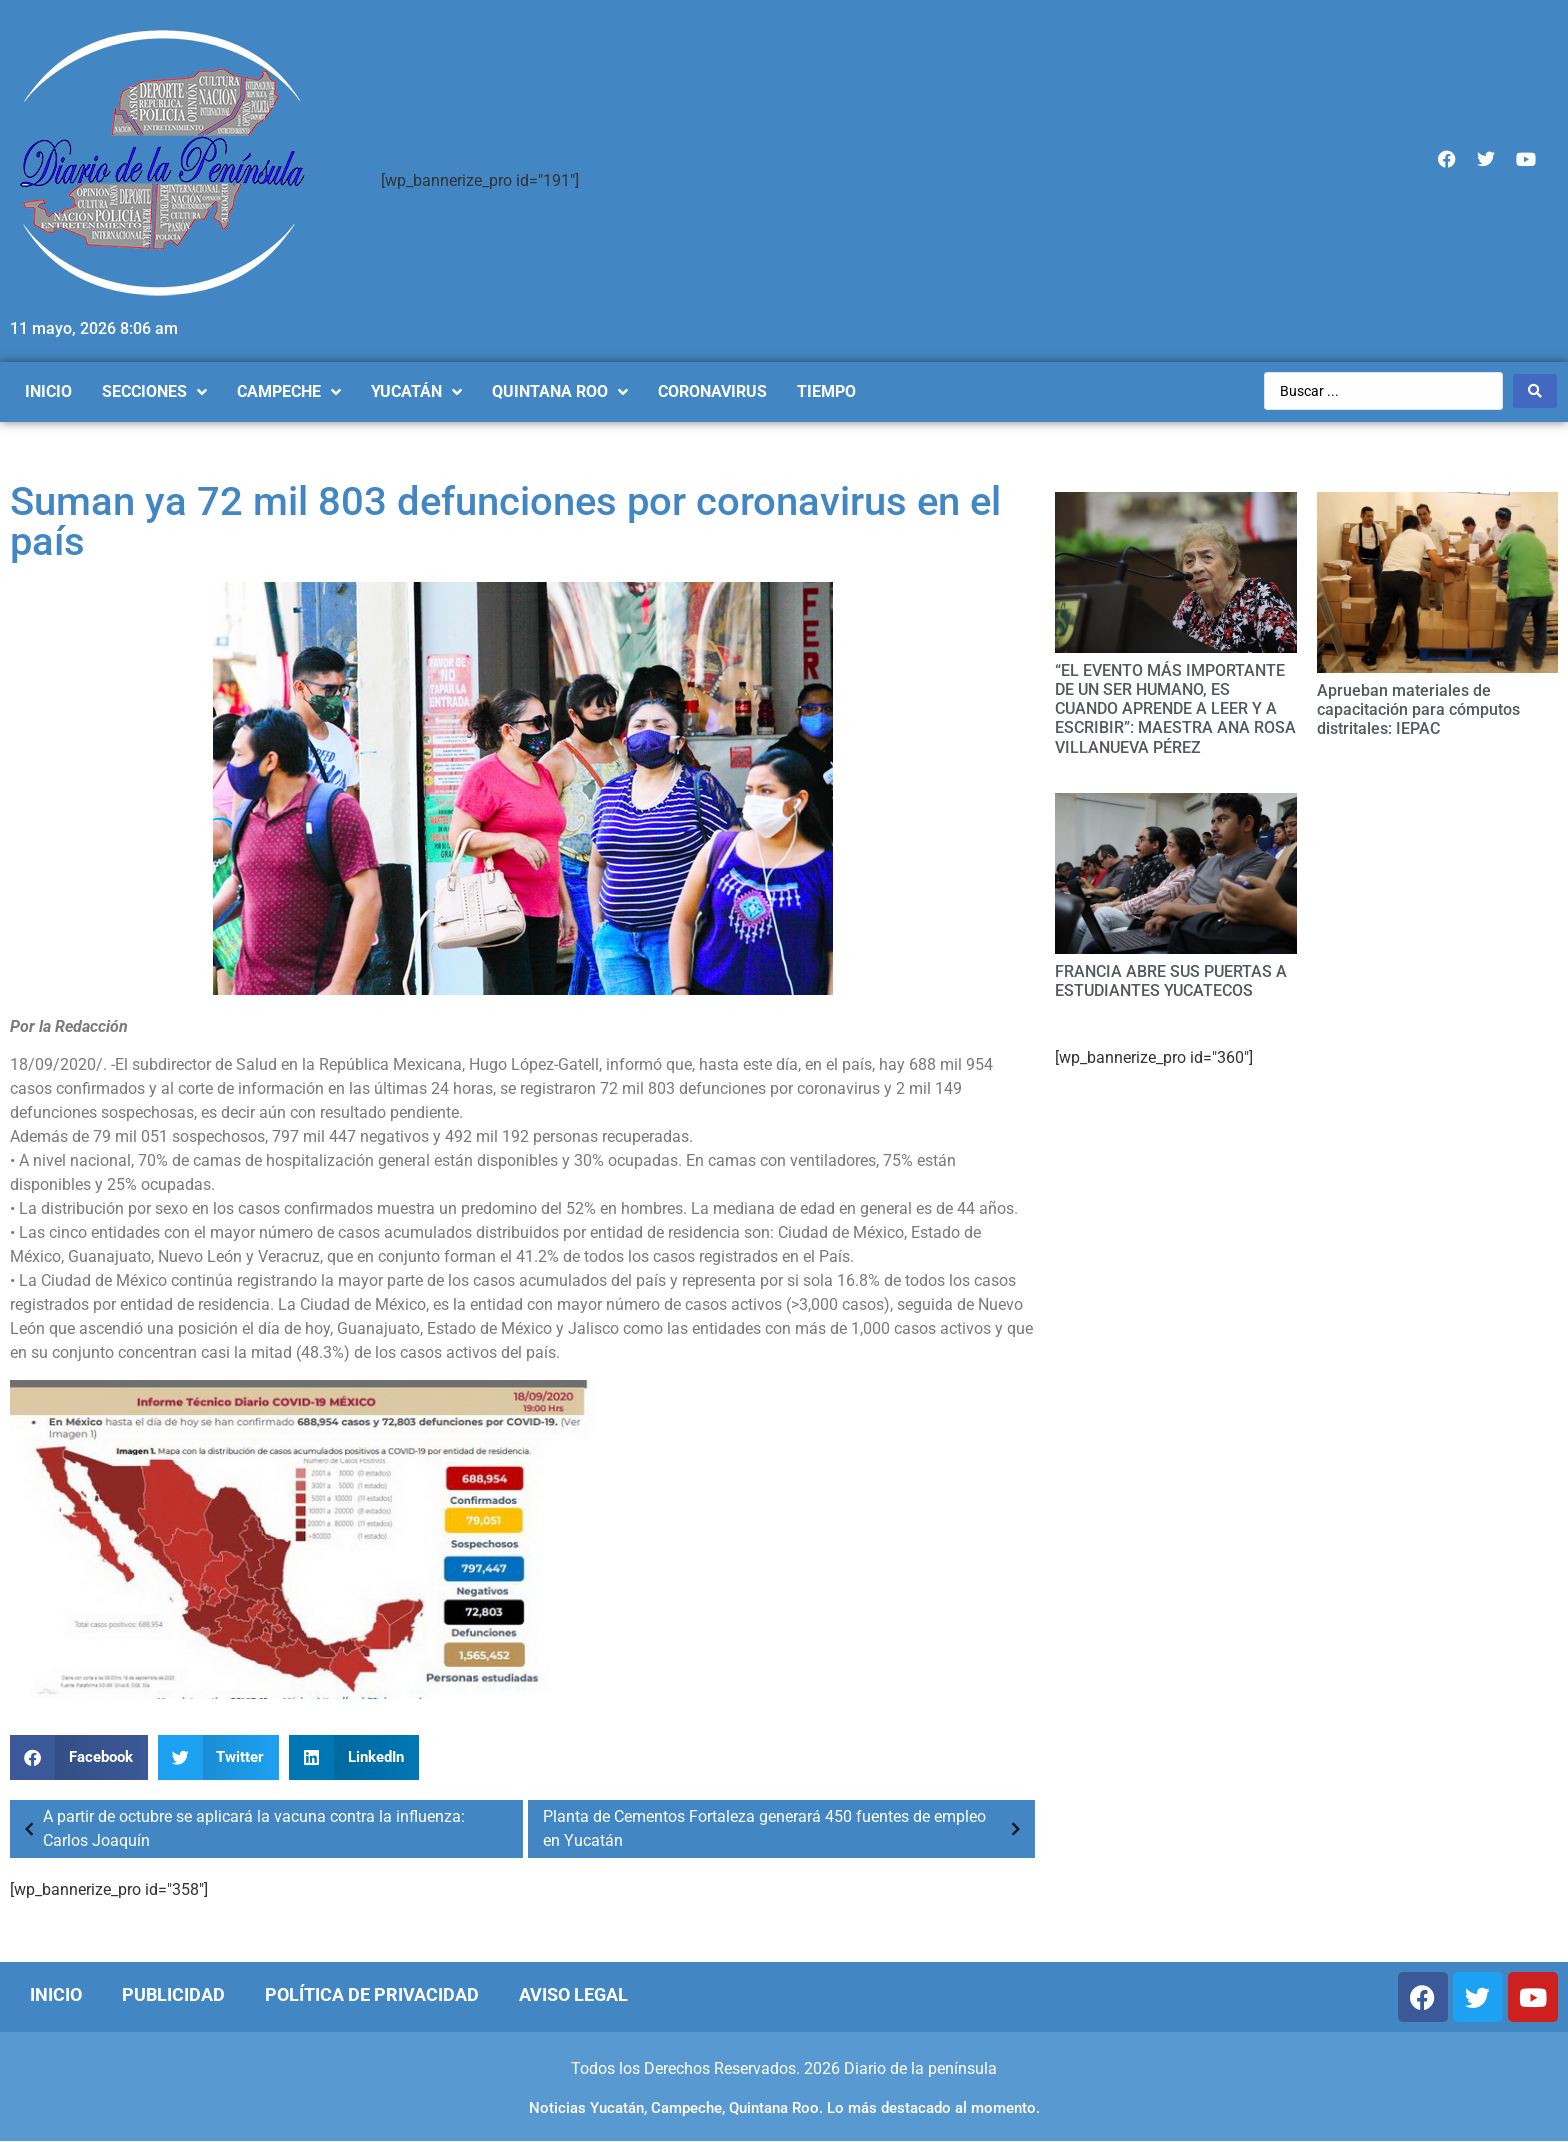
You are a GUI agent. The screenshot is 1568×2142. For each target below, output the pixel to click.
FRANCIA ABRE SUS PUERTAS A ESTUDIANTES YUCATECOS (1171, 981)
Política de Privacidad (372, 1994)
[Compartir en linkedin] (354, 1757)
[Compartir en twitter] (219, 1757)
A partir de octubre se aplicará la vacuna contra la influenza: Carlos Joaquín (240, 1828)
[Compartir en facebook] (79, 1757)
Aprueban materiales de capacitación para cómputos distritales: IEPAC (1418, 709)
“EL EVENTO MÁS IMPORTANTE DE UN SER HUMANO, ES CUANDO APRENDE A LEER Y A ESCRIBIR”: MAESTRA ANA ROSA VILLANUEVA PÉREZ (1175, 709)
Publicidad (173, 1994)
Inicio (56, 1994)
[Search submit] (1535, 391)
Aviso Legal (573, 1994)
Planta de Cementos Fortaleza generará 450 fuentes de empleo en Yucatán (787, 1828)
